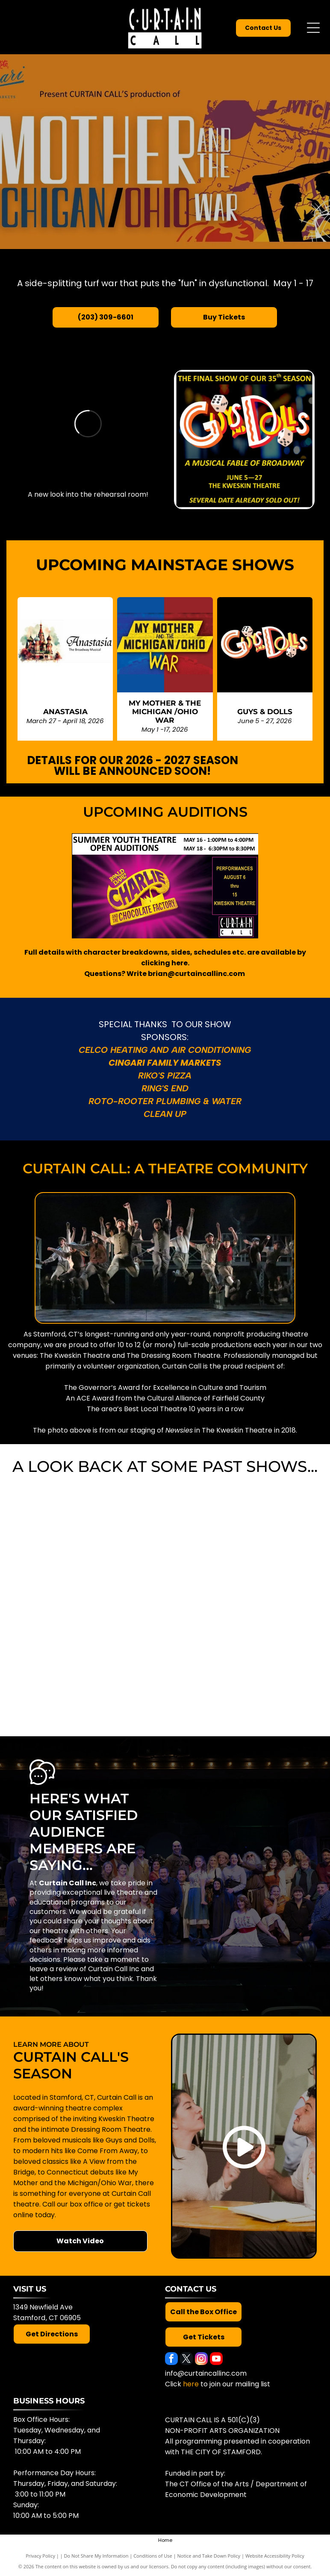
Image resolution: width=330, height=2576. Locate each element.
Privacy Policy (40, 2556)
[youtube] (216, 2359)
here (191, 2384)
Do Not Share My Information (96, 2556)
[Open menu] (313, 27)
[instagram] (201, 2359)
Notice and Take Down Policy (209, 2556)
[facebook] (171, 2359)
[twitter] (186, 2359)
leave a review (53, 1969)
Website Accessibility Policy (274, 2556)
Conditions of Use (152, 2556)
